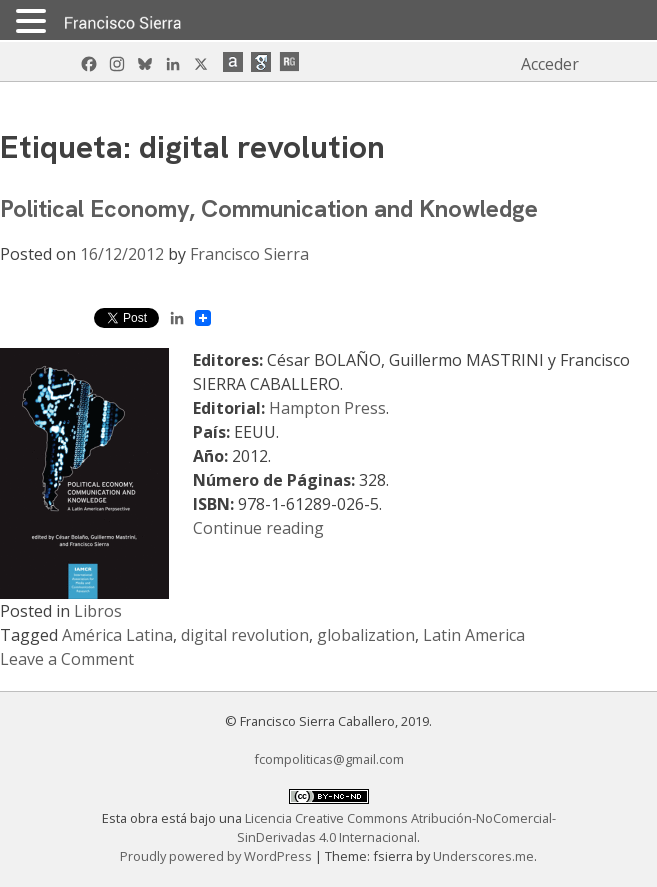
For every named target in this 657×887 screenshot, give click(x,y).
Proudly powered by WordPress (217, 856)
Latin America (474, 635)
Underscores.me (483, 856)
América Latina (117, 635)
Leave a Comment (67, 659)
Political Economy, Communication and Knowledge (269, 208)
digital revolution (245, 635)
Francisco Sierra (249, 254)
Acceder (550, 64)
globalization (366, 635)
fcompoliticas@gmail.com (329, 759)
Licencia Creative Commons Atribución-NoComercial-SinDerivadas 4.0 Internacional (396, 827)
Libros (98, 611)
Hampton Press (327, 408)
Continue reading (258, 528)
